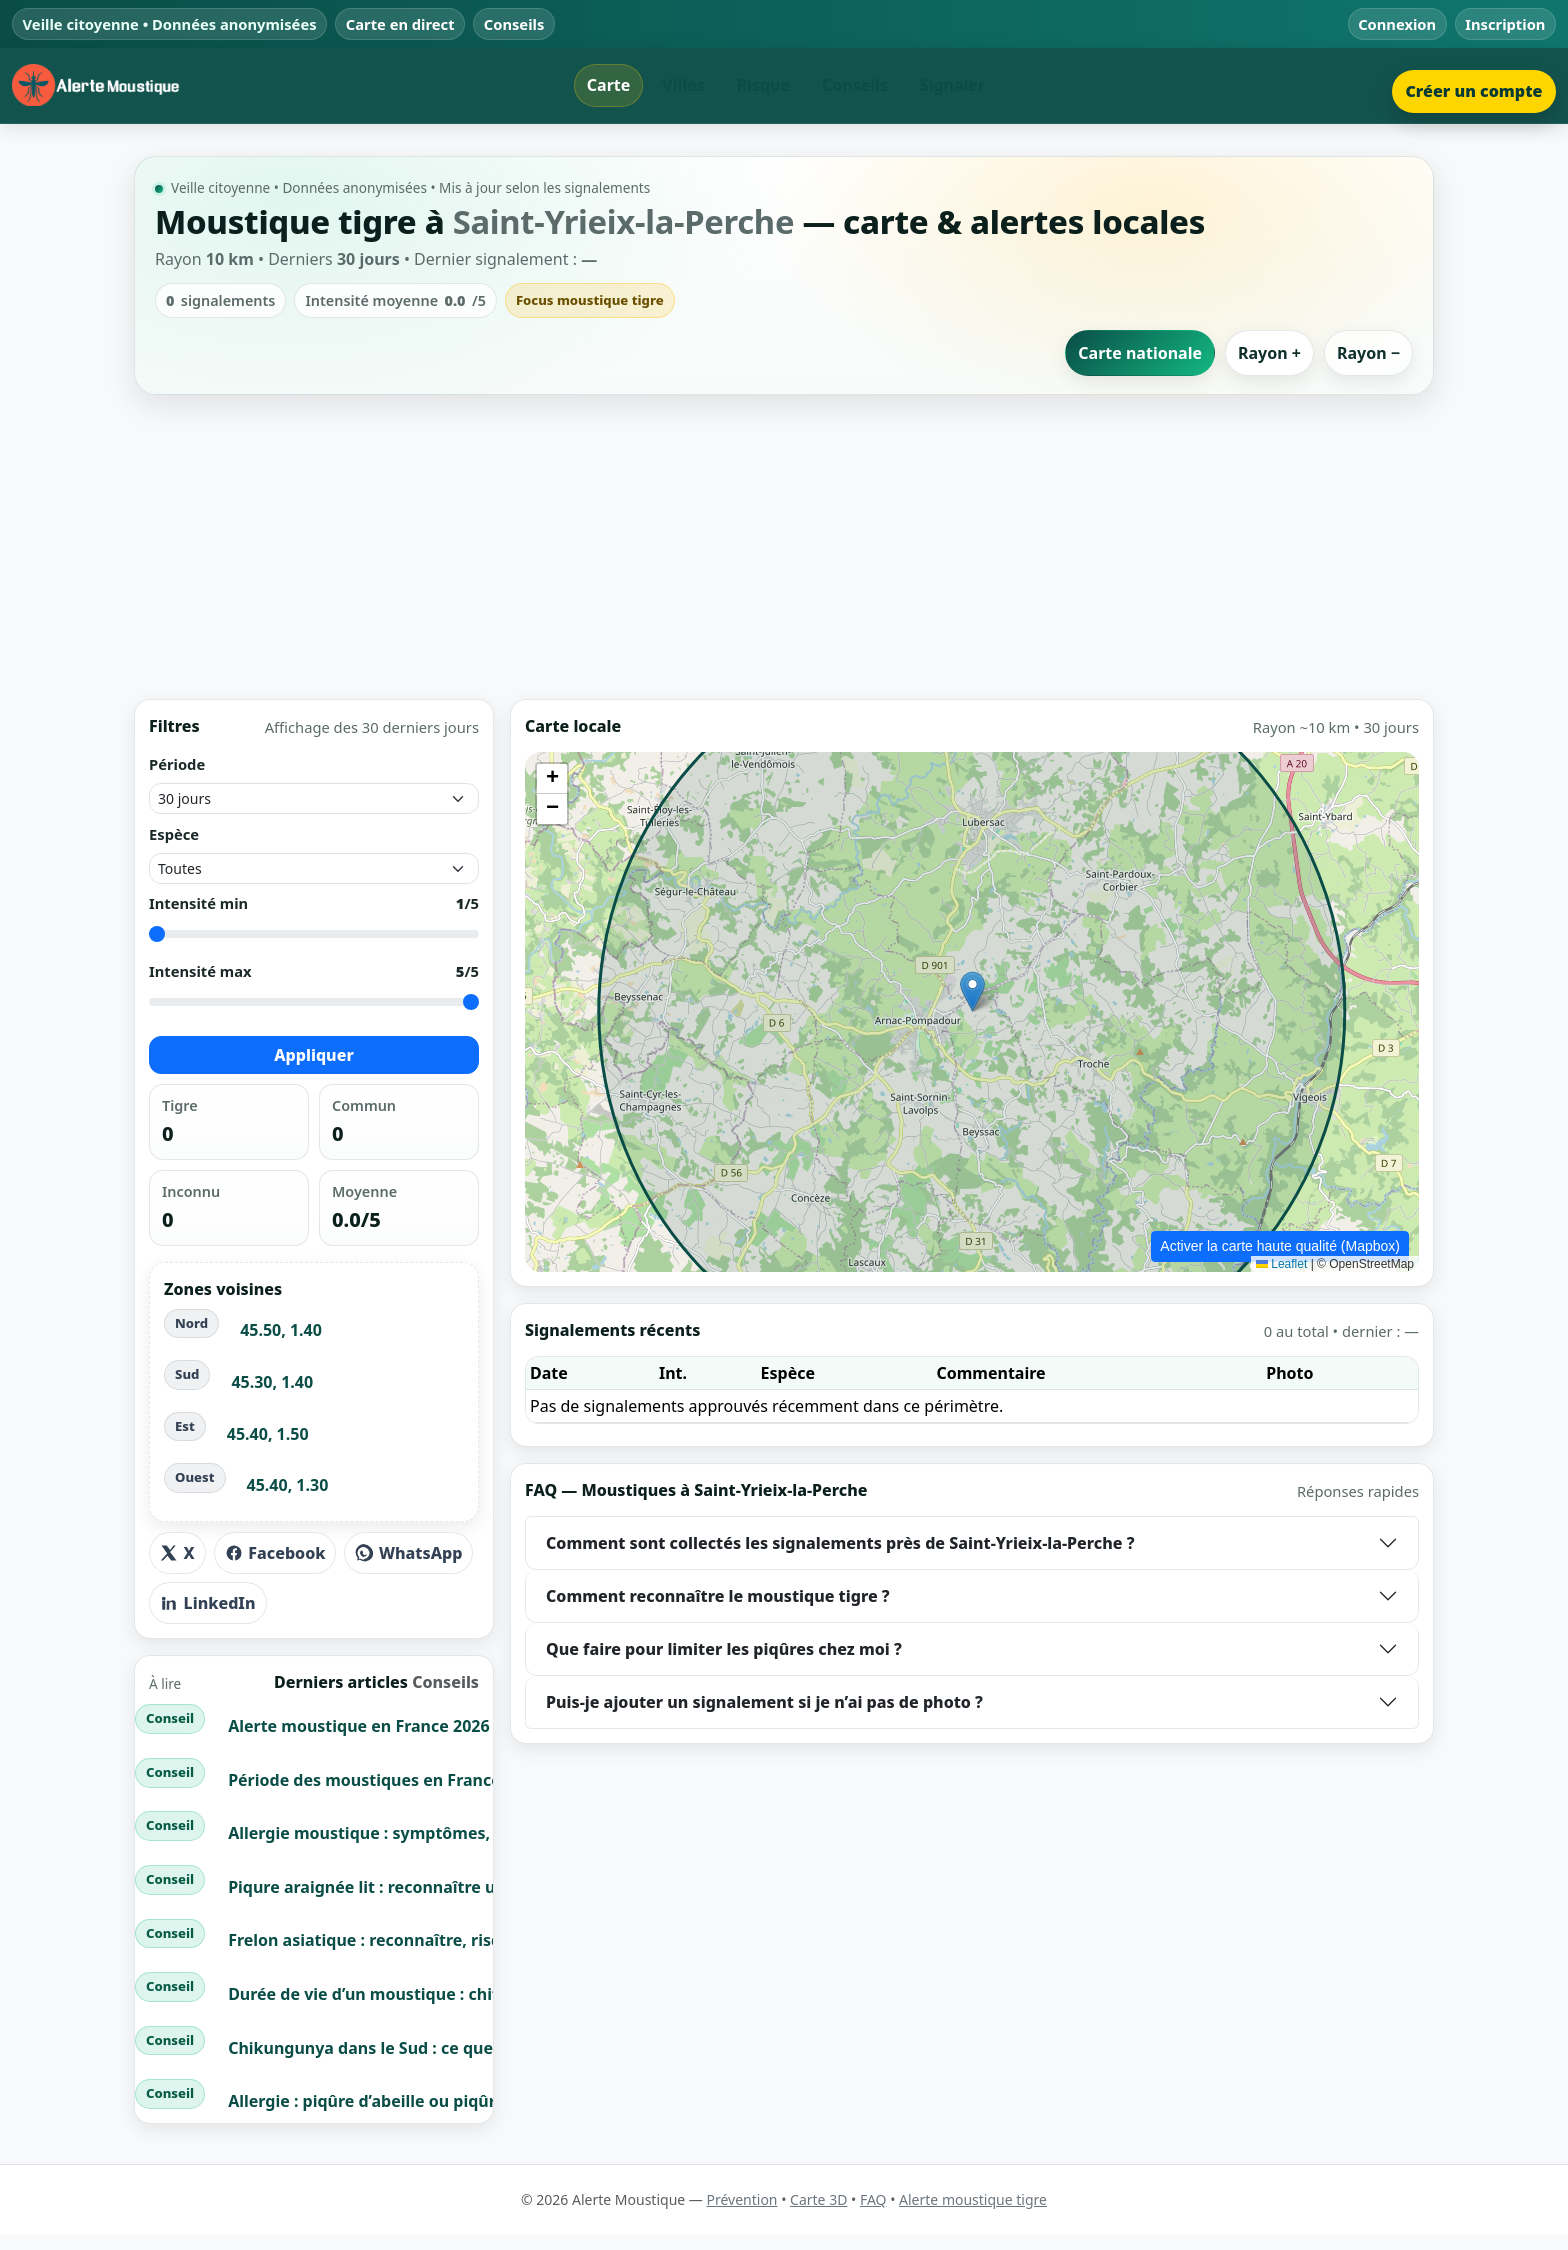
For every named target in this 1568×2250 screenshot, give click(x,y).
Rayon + (1269, 353)
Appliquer (313, 1056)
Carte (609, 85)
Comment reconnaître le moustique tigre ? (718, 1596)
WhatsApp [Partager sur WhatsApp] (408, 1553)
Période (177, 764)
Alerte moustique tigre (973, 2199)
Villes (683, 85)
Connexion (1397, 24)
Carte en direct (400, 24)
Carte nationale (1140, 353)
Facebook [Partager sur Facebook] (275, 1553)
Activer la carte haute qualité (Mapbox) (1280, 1246)
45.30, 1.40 (272, 1382)
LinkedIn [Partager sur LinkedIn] (208, 1603)
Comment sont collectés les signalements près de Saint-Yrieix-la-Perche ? (840, 1543)
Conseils (514, 24)
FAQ (873, 2199)
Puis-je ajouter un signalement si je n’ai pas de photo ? (764, 1702)
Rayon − (1368, 353)
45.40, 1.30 (288, 1485)
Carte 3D (818, 2199)
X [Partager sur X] (177, 1553)
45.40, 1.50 (268, 1434)
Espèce (174, 834)
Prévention (741, 2199)
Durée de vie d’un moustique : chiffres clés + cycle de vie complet (485, 1994)
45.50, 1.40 (281, 1331)
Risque (763, 85)
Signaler (952, 85)
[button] (972, 991)
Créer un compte (1473, 91)
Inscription (1505, 24)
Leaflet (1281, 1264)
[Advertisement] (784, 547)
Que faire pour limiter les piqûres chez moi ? (724, 1649)
